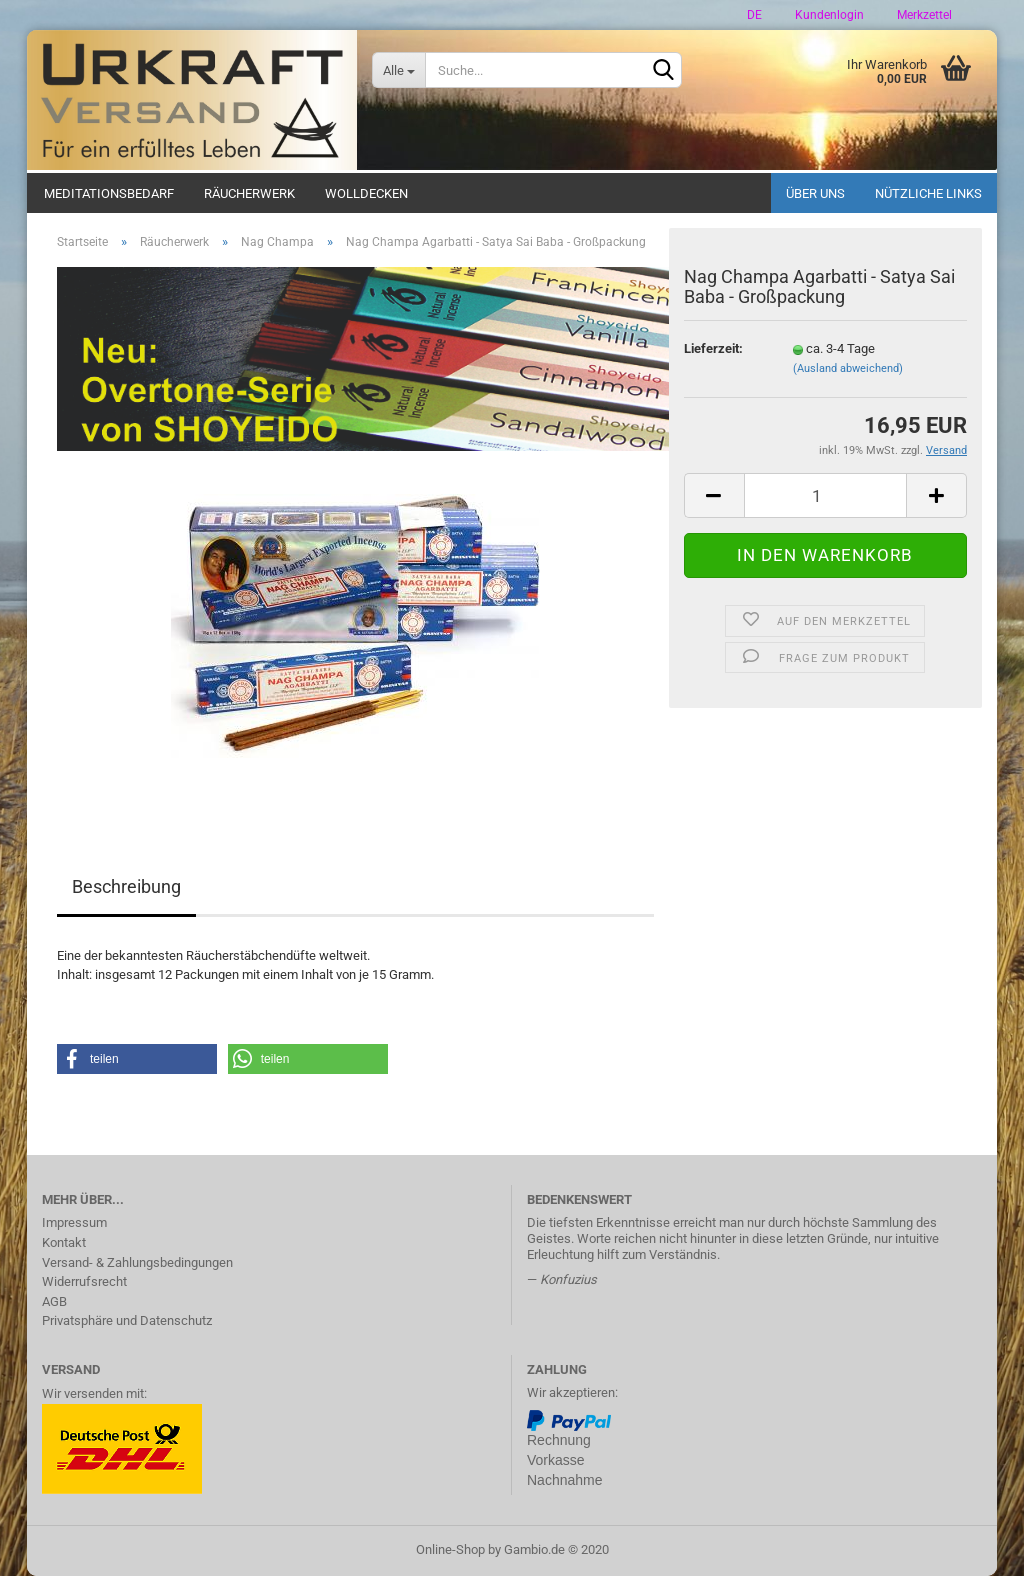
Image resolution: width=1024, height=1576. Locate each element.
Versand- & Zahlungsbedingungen (137, 1262)
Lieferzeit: (713, 348)
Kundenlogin (828, 15)
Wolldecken (366, 193)
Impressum (74, 1222)
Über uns (815, 193)
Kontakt (64, 1242)
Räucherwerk (249, 193)
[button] (137, 1059)
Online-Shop (450, 1549)
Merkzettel (923, 15)
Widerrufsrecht (84, 1281)
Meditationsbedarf (109, 193)
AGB (54, 1301)
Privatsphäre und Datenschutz (127, 1320)
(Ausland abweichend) (848, 368)
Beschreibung (126, 886)
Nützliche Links (928, 193)
